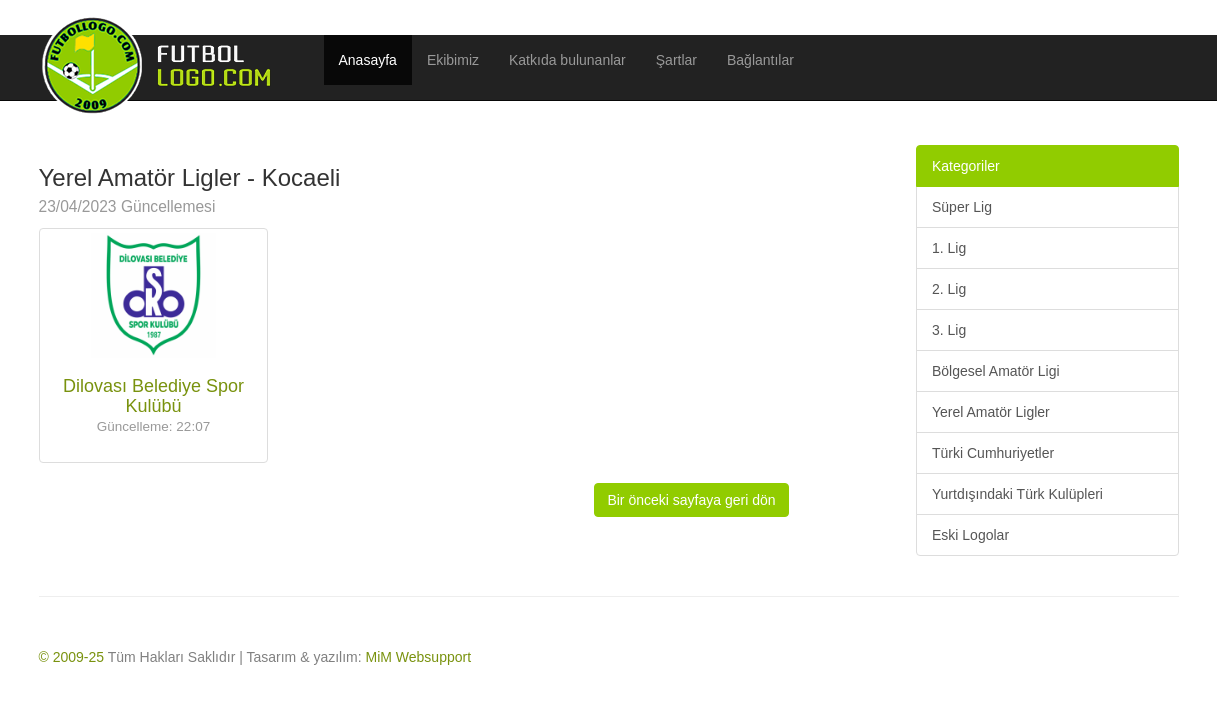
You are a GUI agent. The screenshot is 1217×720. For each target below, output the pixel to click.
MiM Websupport (419, 657)
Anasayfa (368, 60)
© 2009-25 (72, 657)
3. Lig (949, 330)
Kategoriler (966, 166)
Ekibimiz (453, 60)
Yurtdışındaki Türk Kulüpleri (1017, 494)
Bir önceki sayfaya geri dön (691, 500)
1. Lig (949, 248)
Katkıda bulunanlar (567, 60)
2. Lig (949, 289)
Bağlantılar (760, 60)
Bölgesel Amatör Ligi (996, 371)
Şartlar (676, 60)
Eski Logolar (970, 535)
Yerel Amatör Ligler (991, 412)
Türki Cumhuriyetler (993, 453)
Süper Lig (962, 207)
